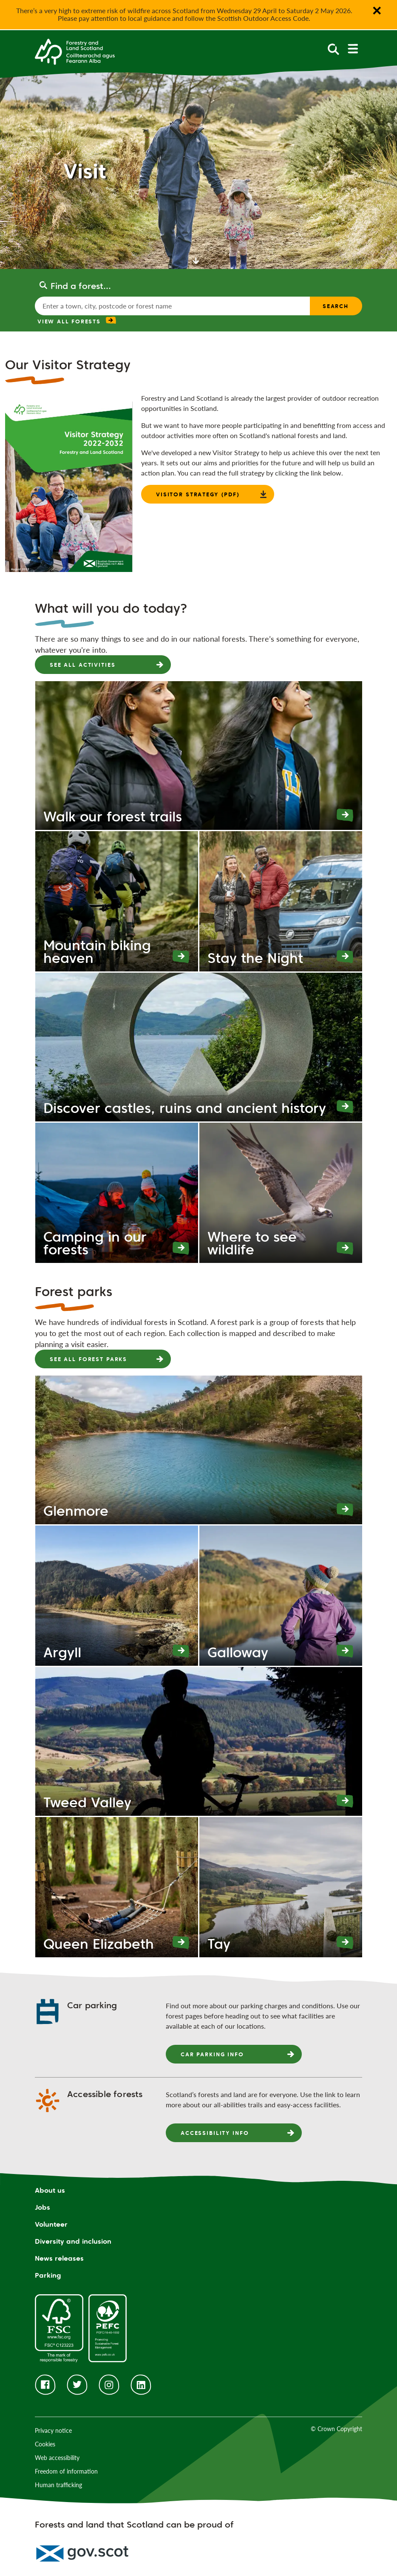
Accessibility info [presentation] (215, 2132)
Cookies (45, 2444)
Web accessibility (57, 2457)
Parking (48, 2275)
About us (50, 2190)
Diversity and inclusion (73, 2241)
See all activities (82, 664)
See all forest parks (88, 1359)
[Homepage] (75, 51)
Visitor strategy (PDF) (198, 494)
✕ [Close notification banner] (376, 10)
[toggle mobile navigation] (352, 48)
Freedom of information (66, 2471)
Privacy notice (53, 2430)
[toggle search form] (333, 48)
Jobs (42, 2207)
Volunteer (51, 2224)
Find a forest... (81, 286)
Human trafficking (58, 2484)
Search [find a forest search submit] (336, 306)
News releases (59, 2258)
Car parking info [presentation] (212, 2054)
